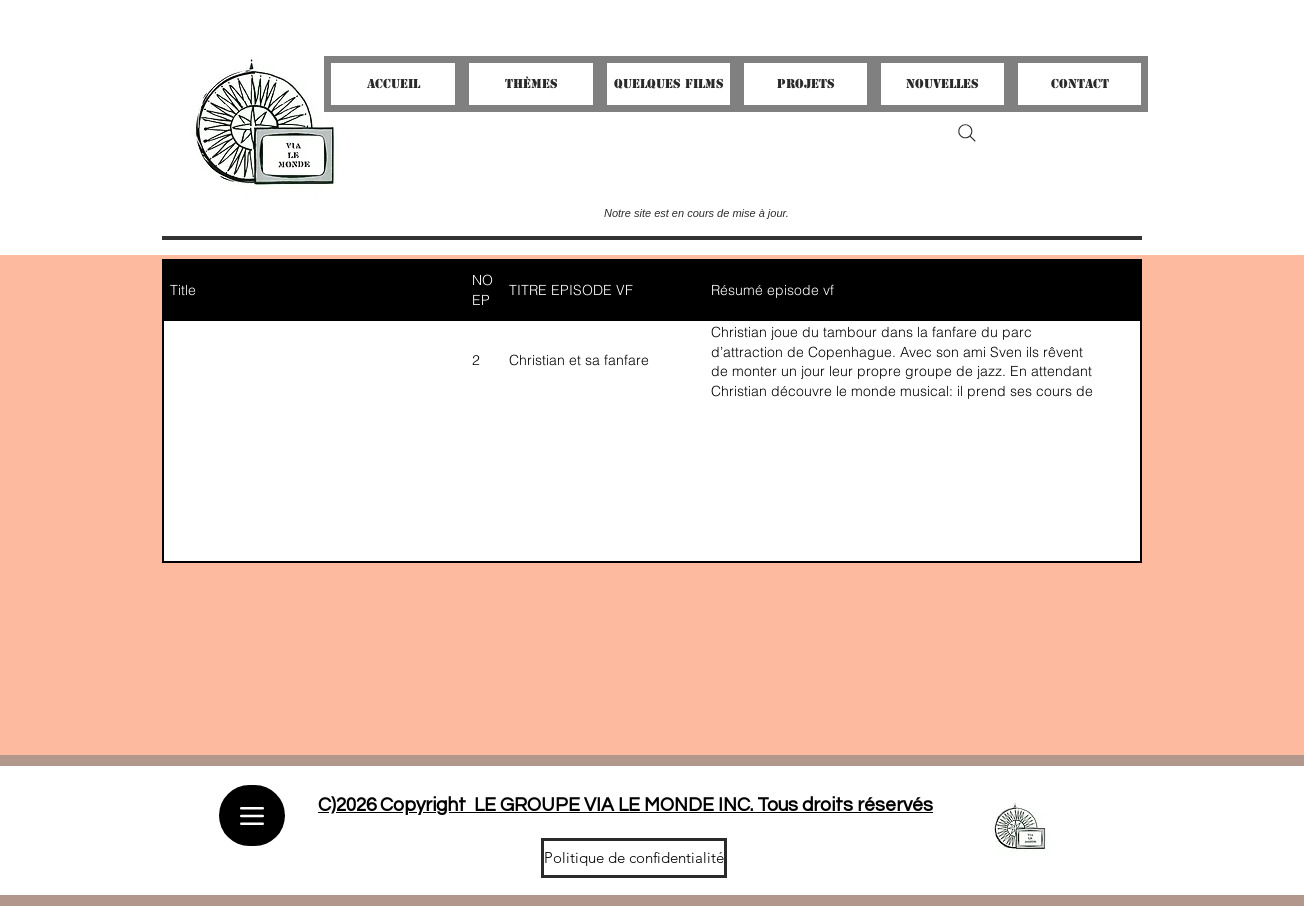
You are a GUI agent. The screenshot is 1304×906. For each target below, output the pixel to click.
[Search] (967, 133)
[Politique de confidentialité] (634, 858)
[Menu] (252, 815)
